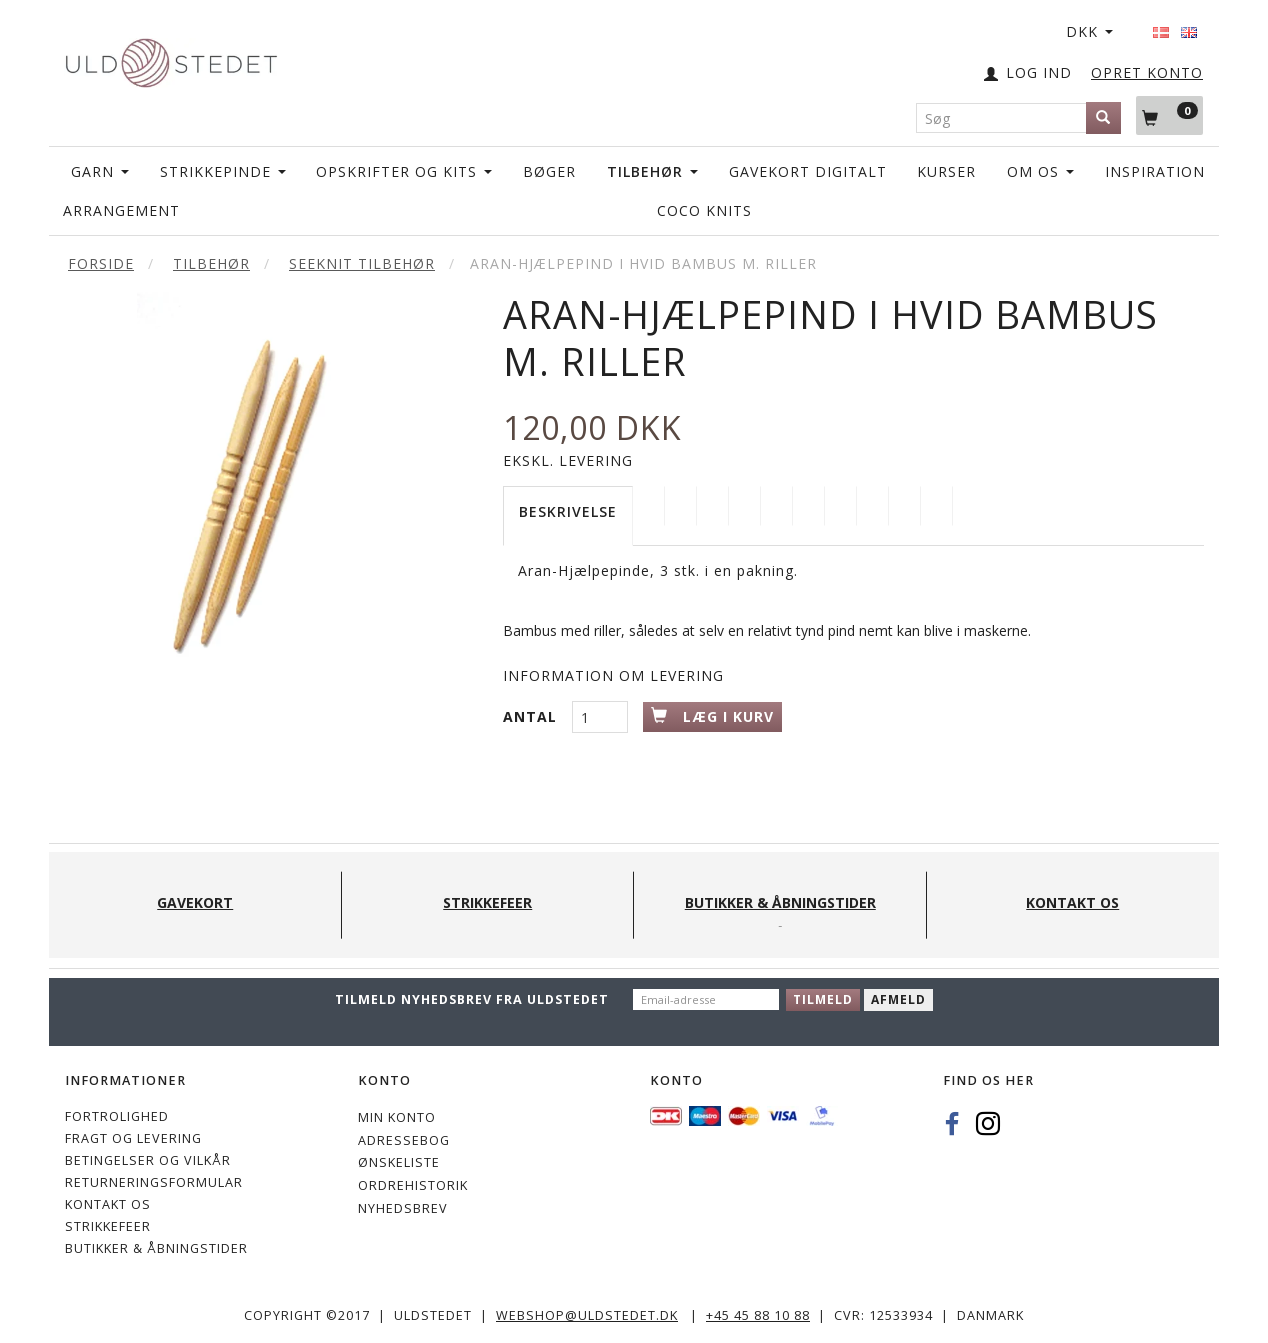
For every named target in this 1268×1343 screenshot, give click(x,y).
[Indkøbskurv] (1169, 115)
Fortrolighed (117, 1116)
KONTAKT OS (108, 1204)
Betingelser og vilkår (148, 1160)
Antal (532, 716)
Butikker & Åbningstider (156, 1248)
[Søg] (1103, 118)
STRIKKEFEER (108, 1226)
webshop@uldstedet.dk (587, 1315)
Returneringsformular (154, 1182)
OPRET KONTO (1147, 72)
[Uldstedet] (171, 58)
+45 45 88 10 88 (758, 1315)
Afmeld (898, 999)
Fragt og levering (133, 1138)
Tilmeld (823, 999)
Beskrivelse (568, 511)
